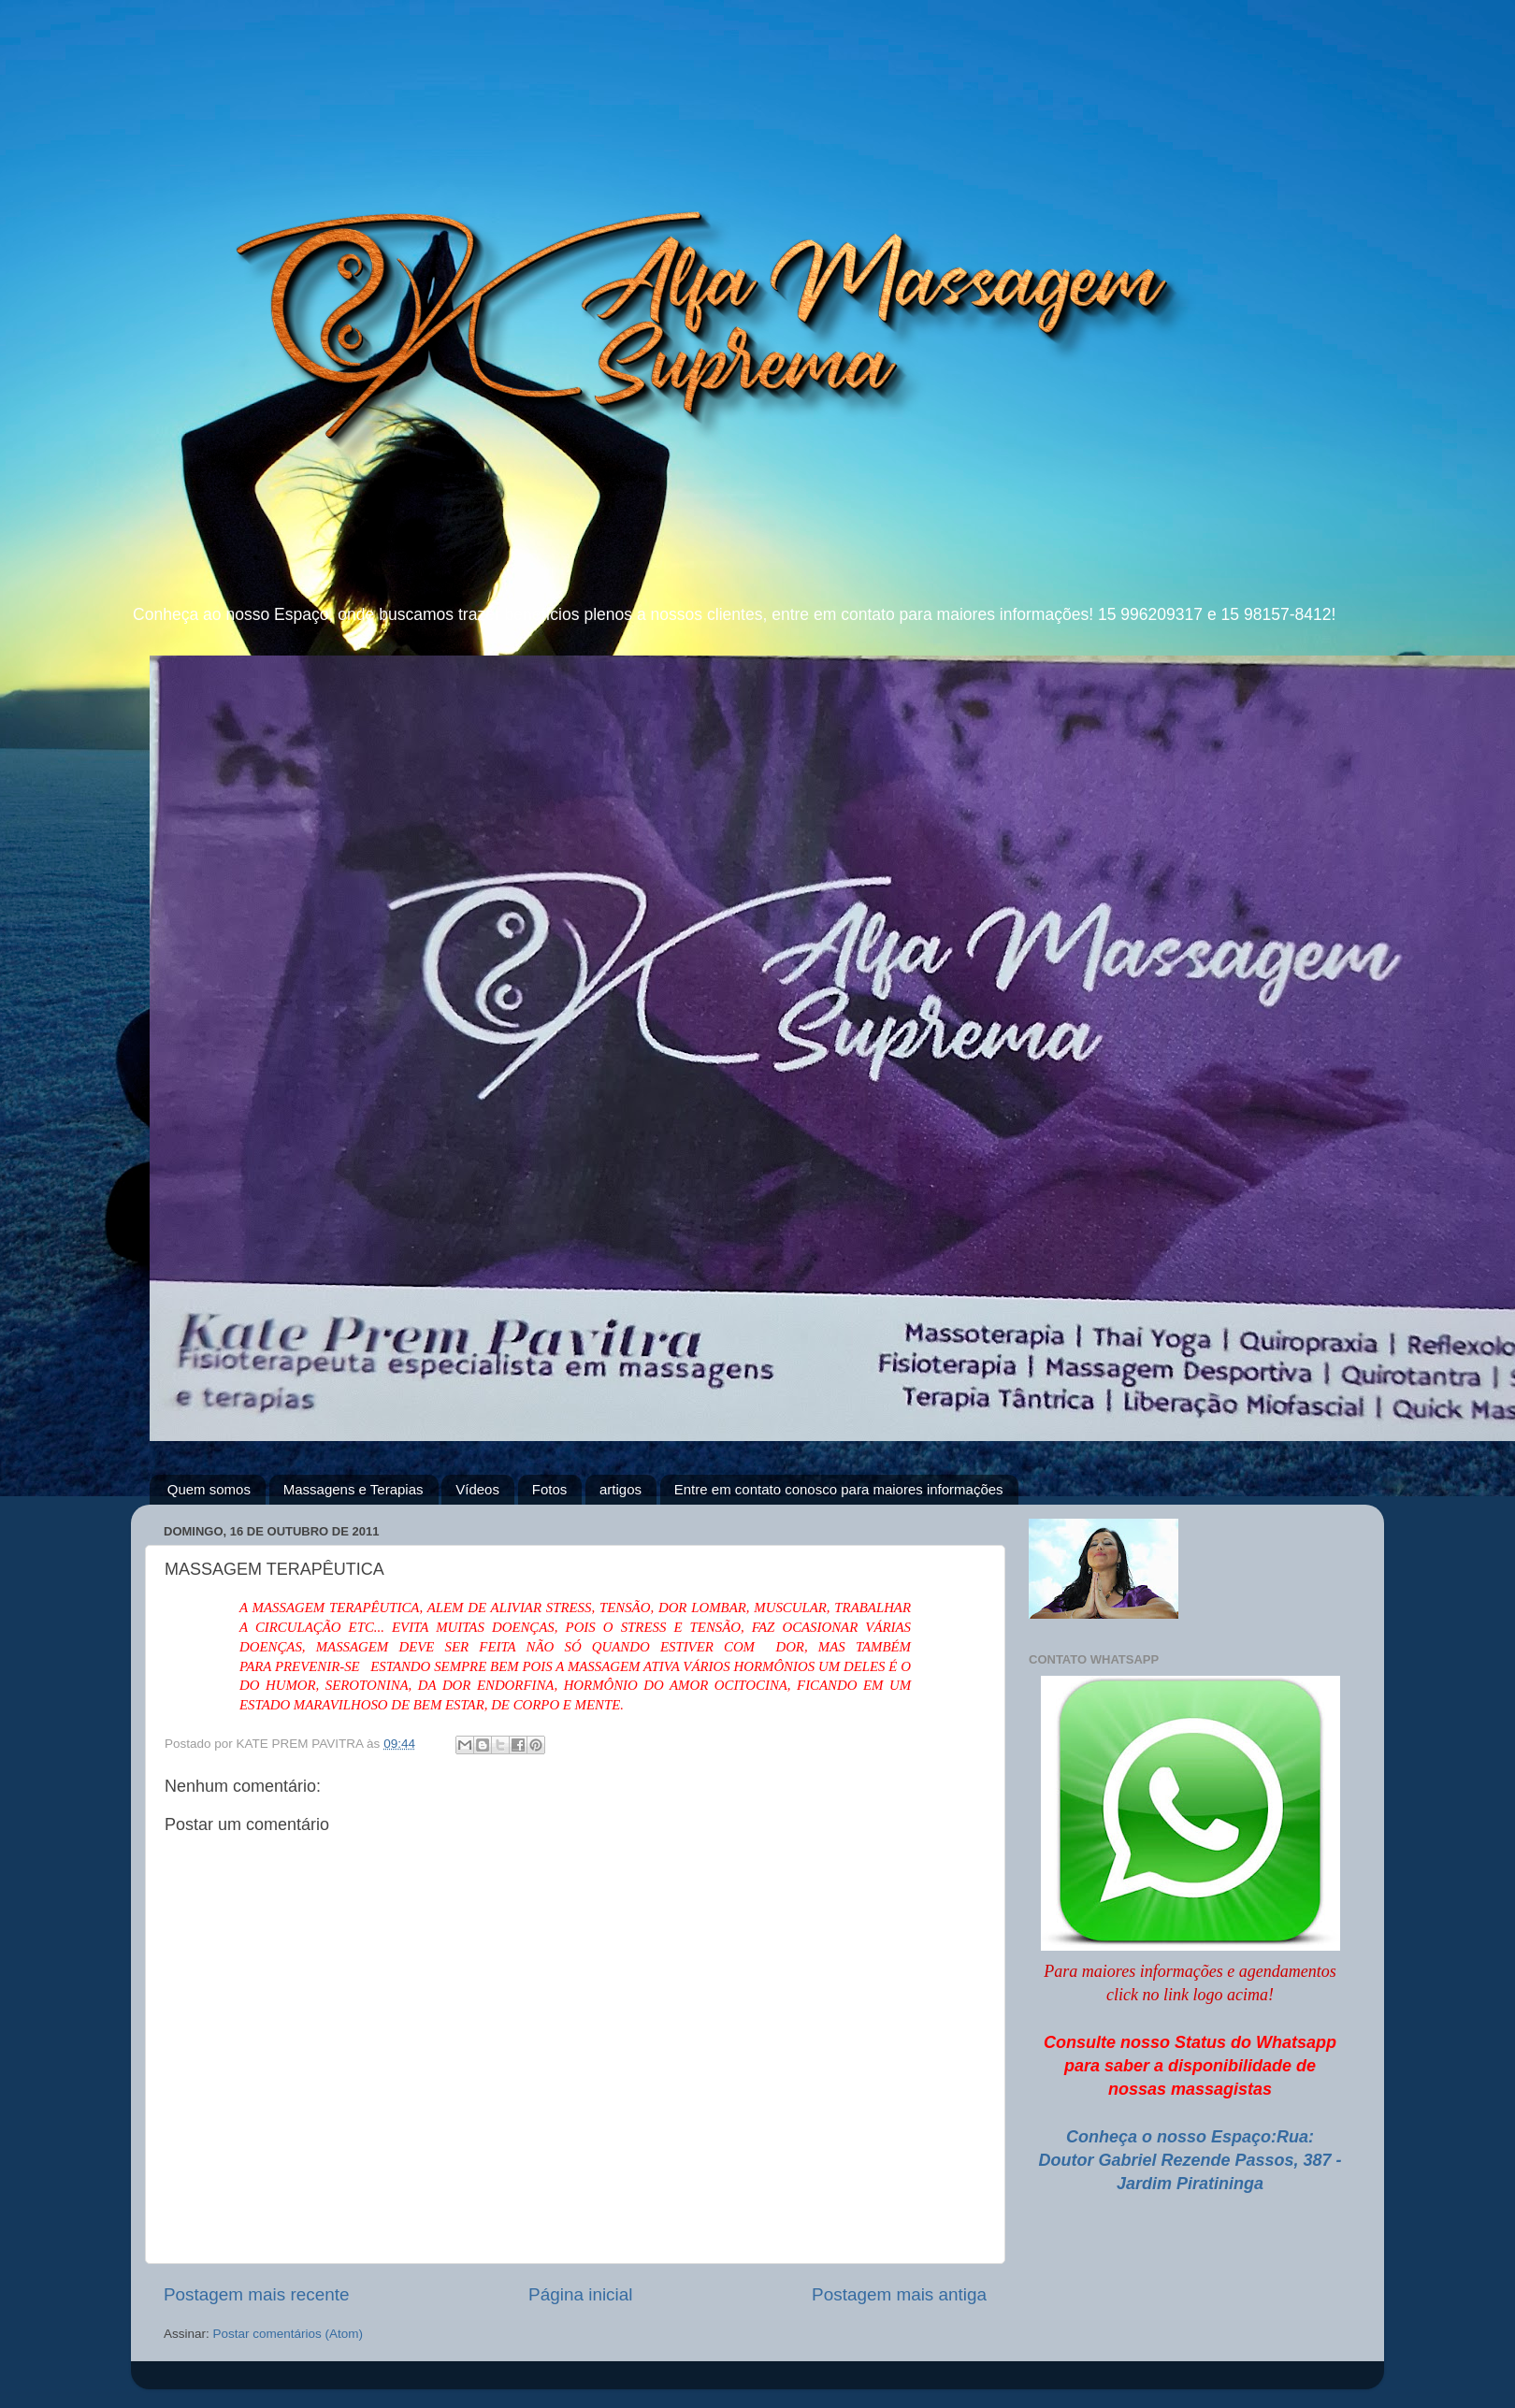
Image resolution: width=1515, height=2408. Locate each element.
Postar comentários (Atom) (288, 2334)
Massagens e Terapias (353, 1489)
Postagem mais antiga (899, 2294)
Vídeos (477, 1489)
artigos (620, 1489)
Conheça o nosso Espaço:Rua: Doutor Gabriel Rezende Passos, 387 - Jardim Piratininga (1189, 2160)
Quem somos (209, 1489)
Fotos (550, 1489)
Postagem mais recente (256, 2294)
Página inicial (580, 2294)
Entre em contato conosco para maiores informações (838, 1489)
